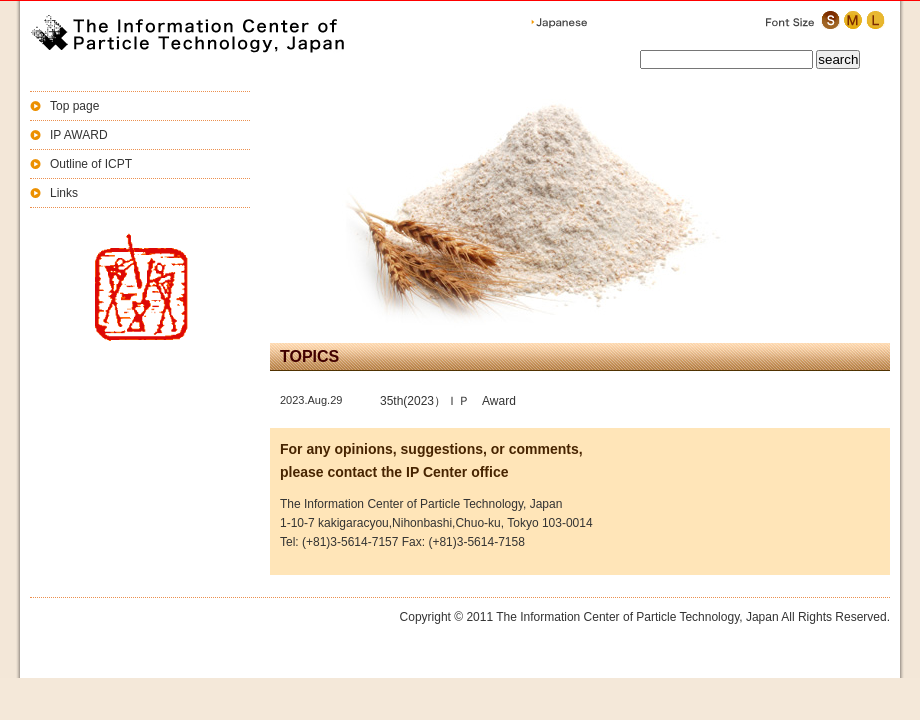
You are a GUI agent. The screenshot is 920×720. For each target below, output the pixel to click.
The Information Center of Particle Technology (210, 35)
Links (64, 193)
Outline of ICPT (91, 164)
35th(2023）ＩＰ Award (448, 401)
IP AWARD (79, 135)
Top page (74, 106)
